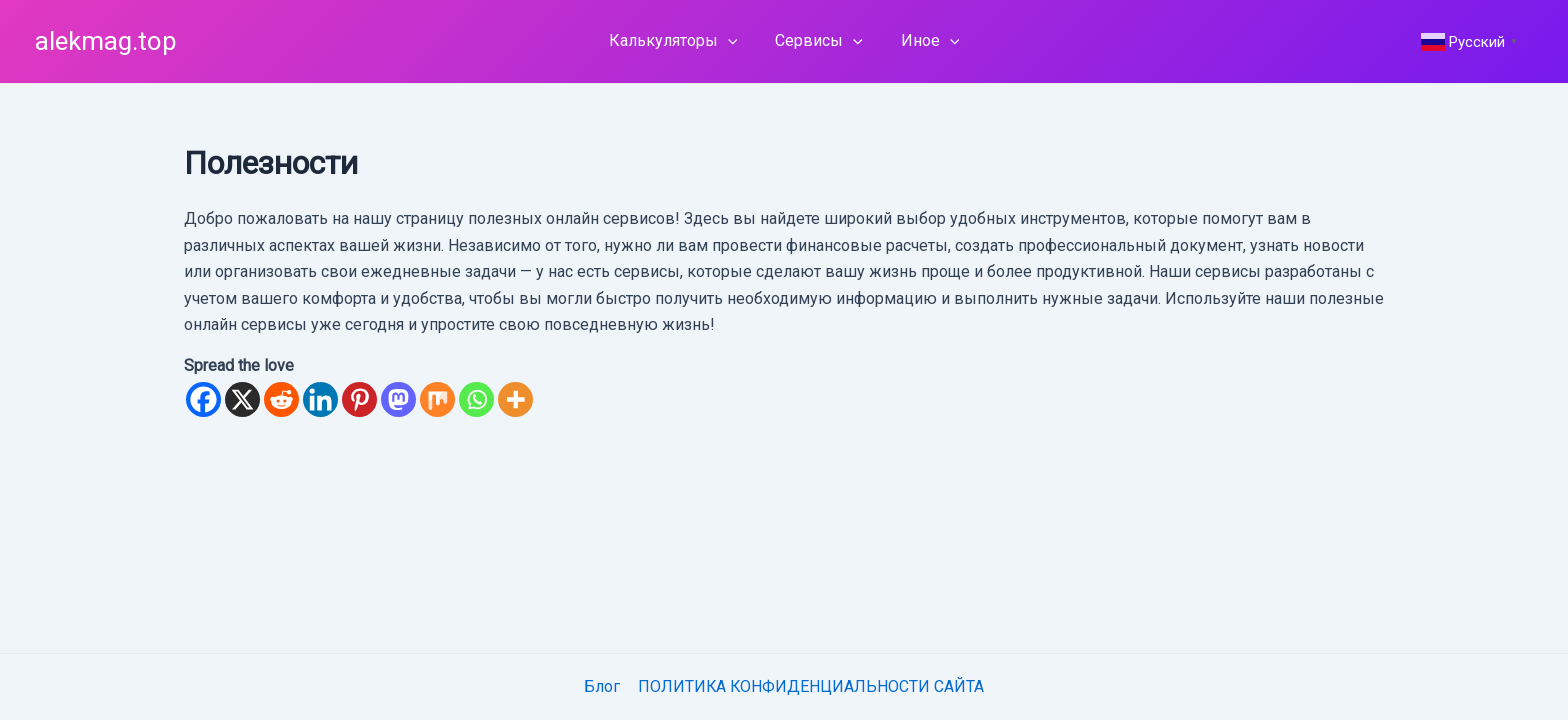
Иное (924, 41)
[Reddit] (281, 399)
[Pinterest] (359, 399)
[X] (242, 399)
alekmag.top (106, 41)
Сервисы (819, 41)
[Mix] (437, 399)
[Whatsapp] (476, 399)
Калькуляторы (679, 41)
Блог (602, 686)
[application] (734, 41)
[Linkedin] (320, 399)
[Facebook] (203, 399)
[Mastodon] (398, 399)
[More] (515, 399)
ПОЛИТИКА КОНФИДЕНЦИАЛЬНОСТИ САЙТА (810, 686)
